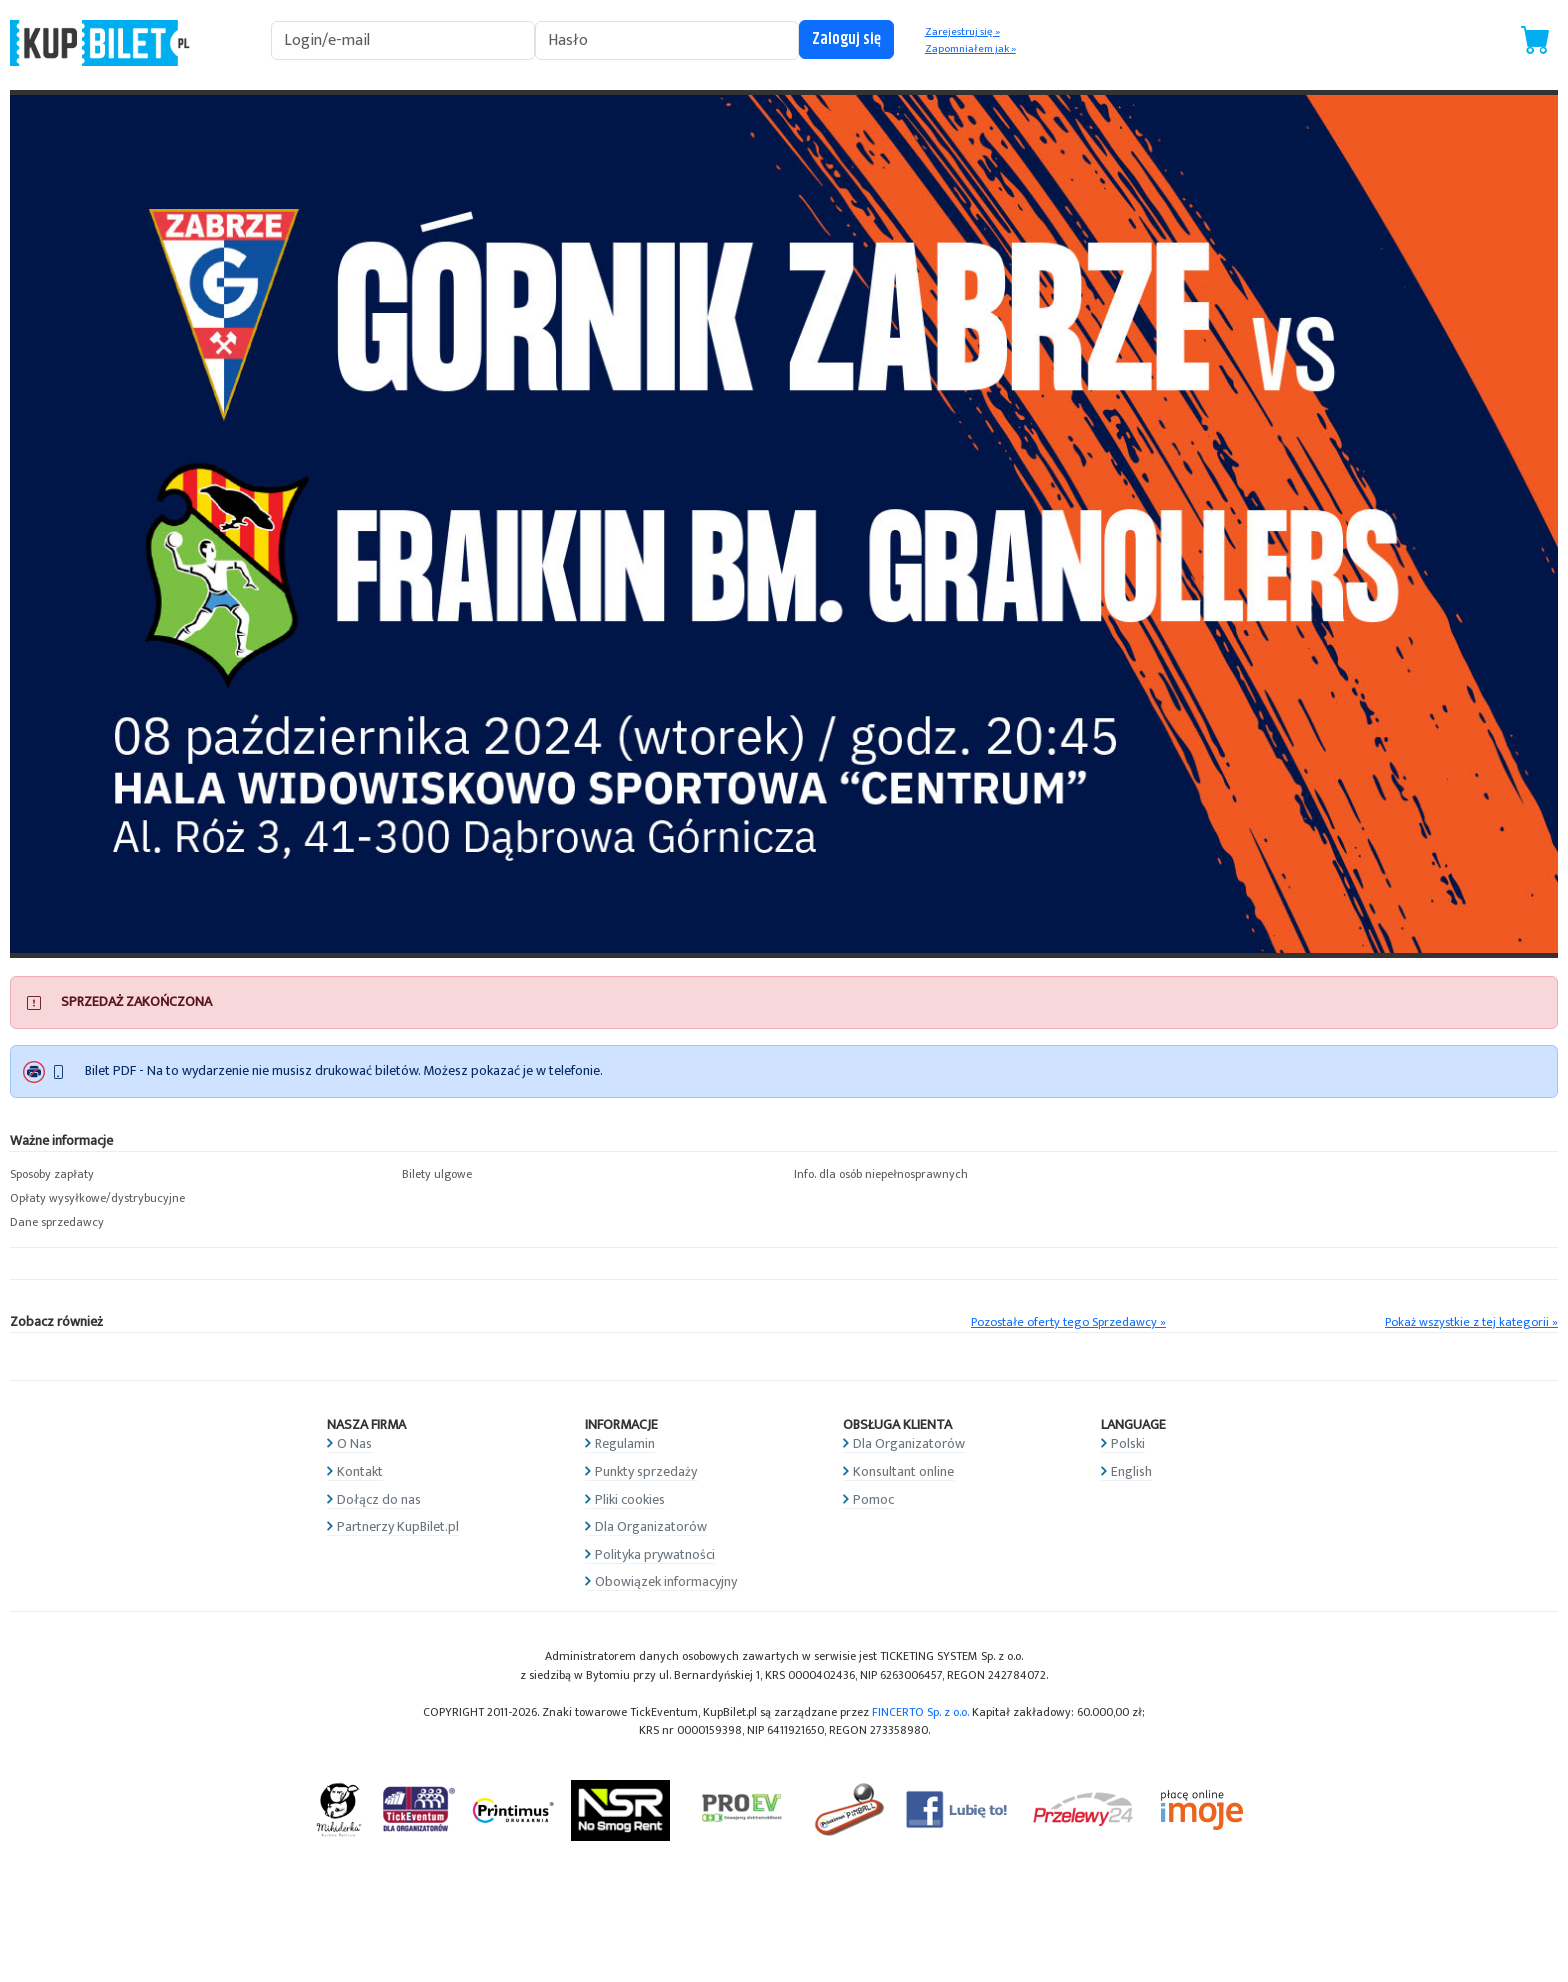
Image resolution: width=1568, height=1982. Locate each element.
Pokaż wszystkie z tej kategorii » (1471, 1322)
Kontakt (360, 1471)
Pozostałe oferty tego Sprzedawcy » (1068, 1322)
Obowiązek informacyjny (666, 1581)
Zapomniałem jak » (970, 49)
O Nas (354, 1443)
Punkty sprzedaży (646, 1471)
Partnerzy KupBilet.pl (398, 1526)
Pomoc (873, 1499)
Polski (1128, 1443)
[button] (196, 1175)
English (1131, 1471)
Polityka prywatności (655, 1554)
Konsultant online (903, 1471)
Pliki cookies (630, 1499)
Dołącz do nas (379, 1499)
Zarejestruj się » (962, 32)
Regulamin (625, 1443)
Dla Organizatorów (651, 1526)
